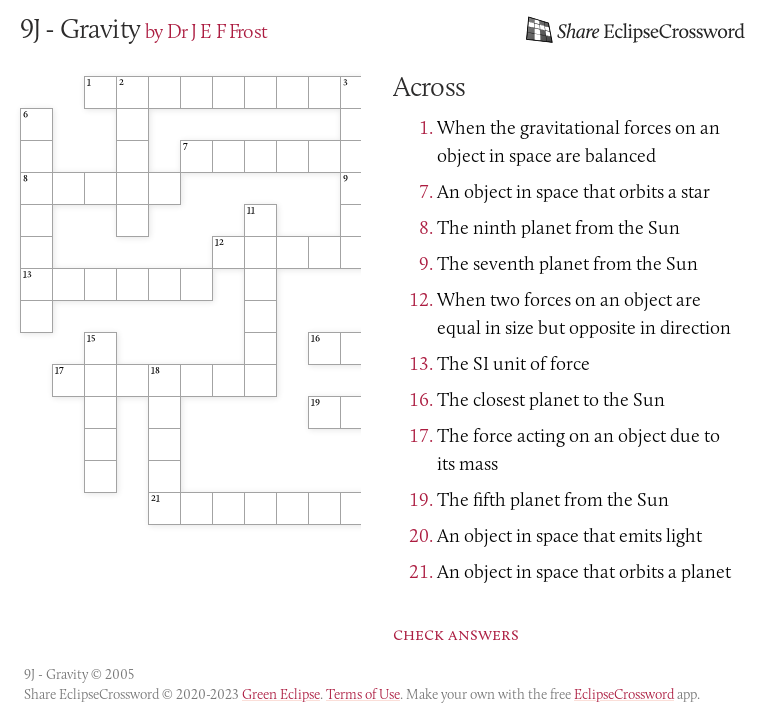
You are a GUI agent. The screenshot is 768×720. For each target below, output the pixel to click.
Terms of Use (363, 694)
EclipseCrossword (624, 694)
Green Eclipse (281, 694)
